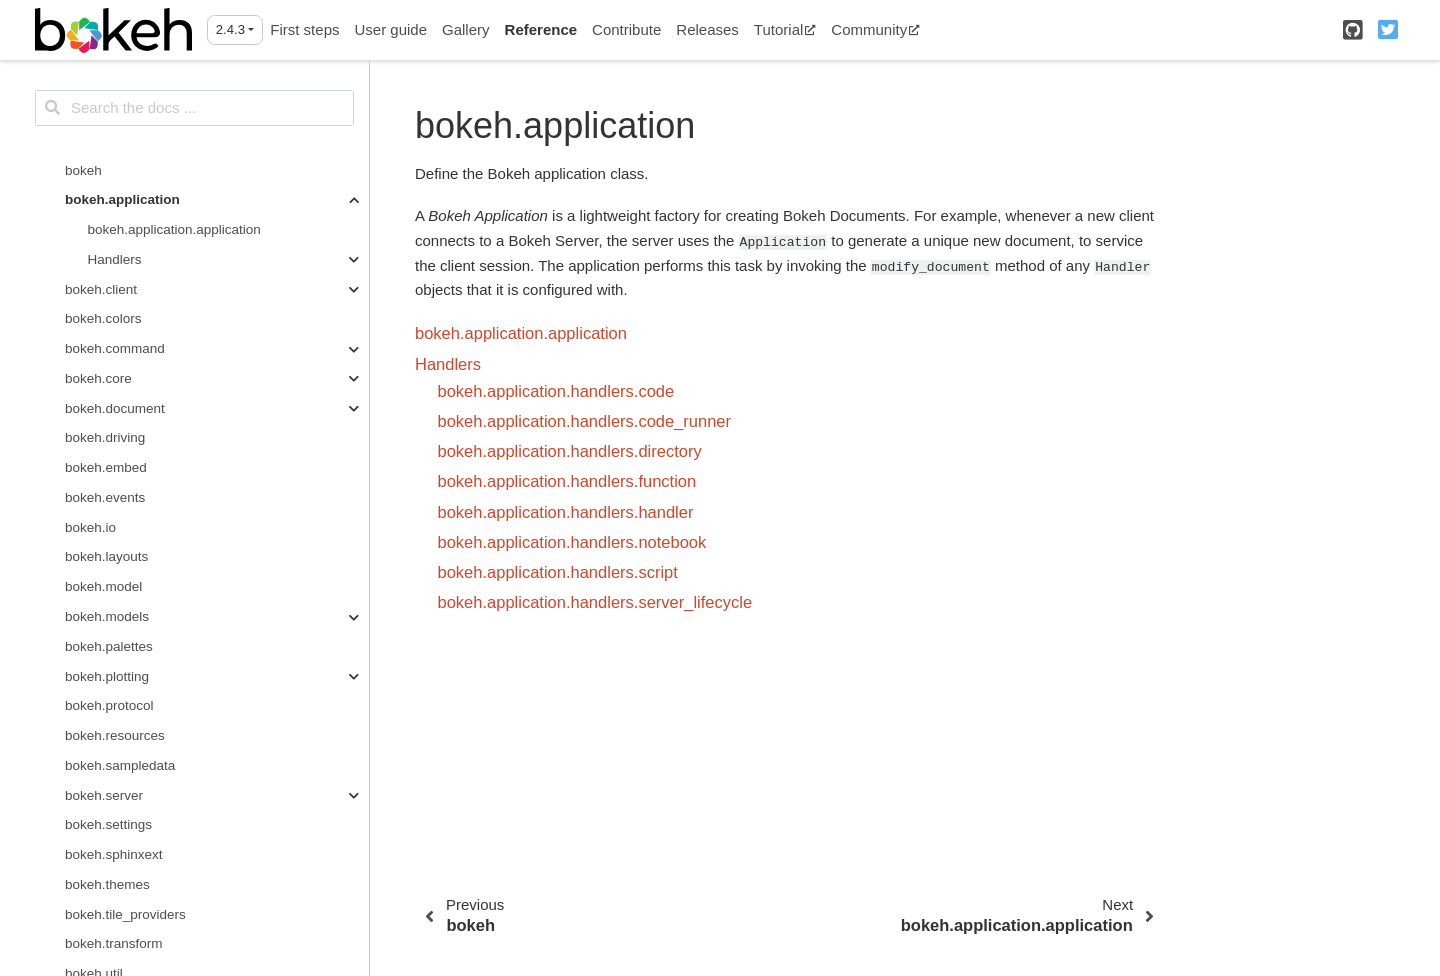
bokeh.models (107, 616)
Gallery (466, 29)
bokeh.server (104, 795)
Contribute (626, 29)
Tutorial (785, 29)
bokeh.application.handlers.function (567, 481)
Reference (541, 29)
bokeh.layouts (106, 556)
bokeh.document (115, 408)
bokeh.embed (106, 467)
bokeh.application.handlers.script (558, 572)
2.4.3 (230, 29)
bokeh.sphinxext (114, 854)
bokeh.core (98, 378)
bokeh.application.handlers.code (556, 391)
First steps (304, 29)
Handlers (115, 259)
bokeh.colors (103, 318)
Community (875, 29)
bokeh (83, 170)
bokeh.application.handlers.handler (566, 512)
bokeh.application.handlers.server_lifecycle (595, 602)
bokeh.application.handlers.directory (570, 451)
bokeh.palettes (109, 646)
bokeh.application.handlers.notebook (572, 542)
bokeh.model (103, 586)
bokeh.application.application (174, 229)
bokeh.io (90, 527)
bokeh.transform (114, 943)
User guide (390, 29)
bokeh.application (122, 199)
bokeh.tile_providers (125, 914)
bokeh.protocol (109, 705)
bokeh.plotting (107, 676)
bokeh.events (105, 497)
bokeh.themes (107, 884)
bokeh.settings (108, 824)
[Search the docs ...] (194, 108)
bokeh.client (101, 289)
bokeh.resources (115, 735)
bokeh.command (115, 348)
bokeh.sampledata (120, 765)
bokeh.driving (105, 437)
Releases (707, 29)
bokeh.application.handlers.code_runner (585, 421)
